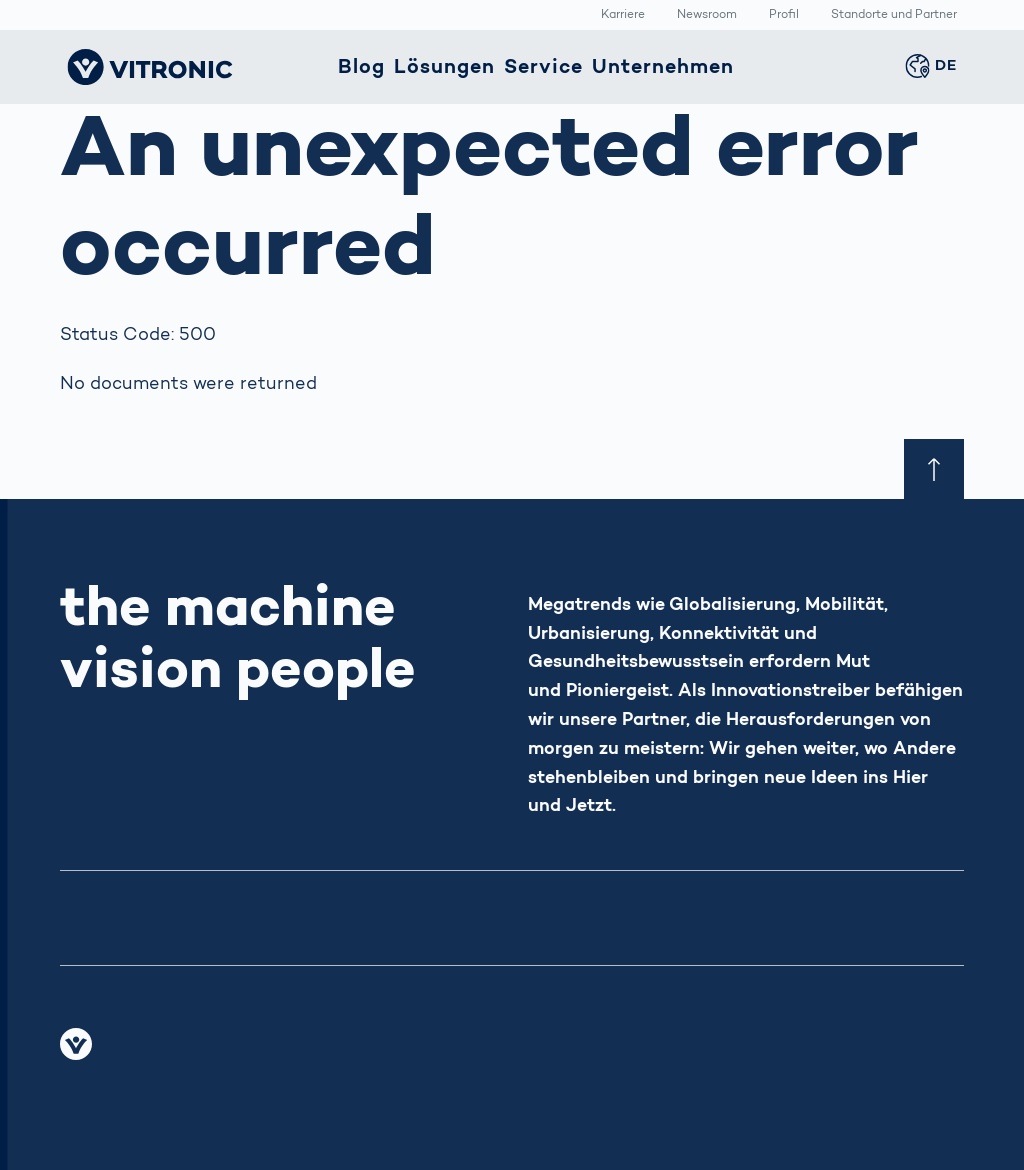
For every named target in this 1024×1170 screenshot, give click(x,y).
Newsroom (707, 16)
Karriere (623, 16)
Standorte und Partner (894, 16)
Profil (784, 16)
